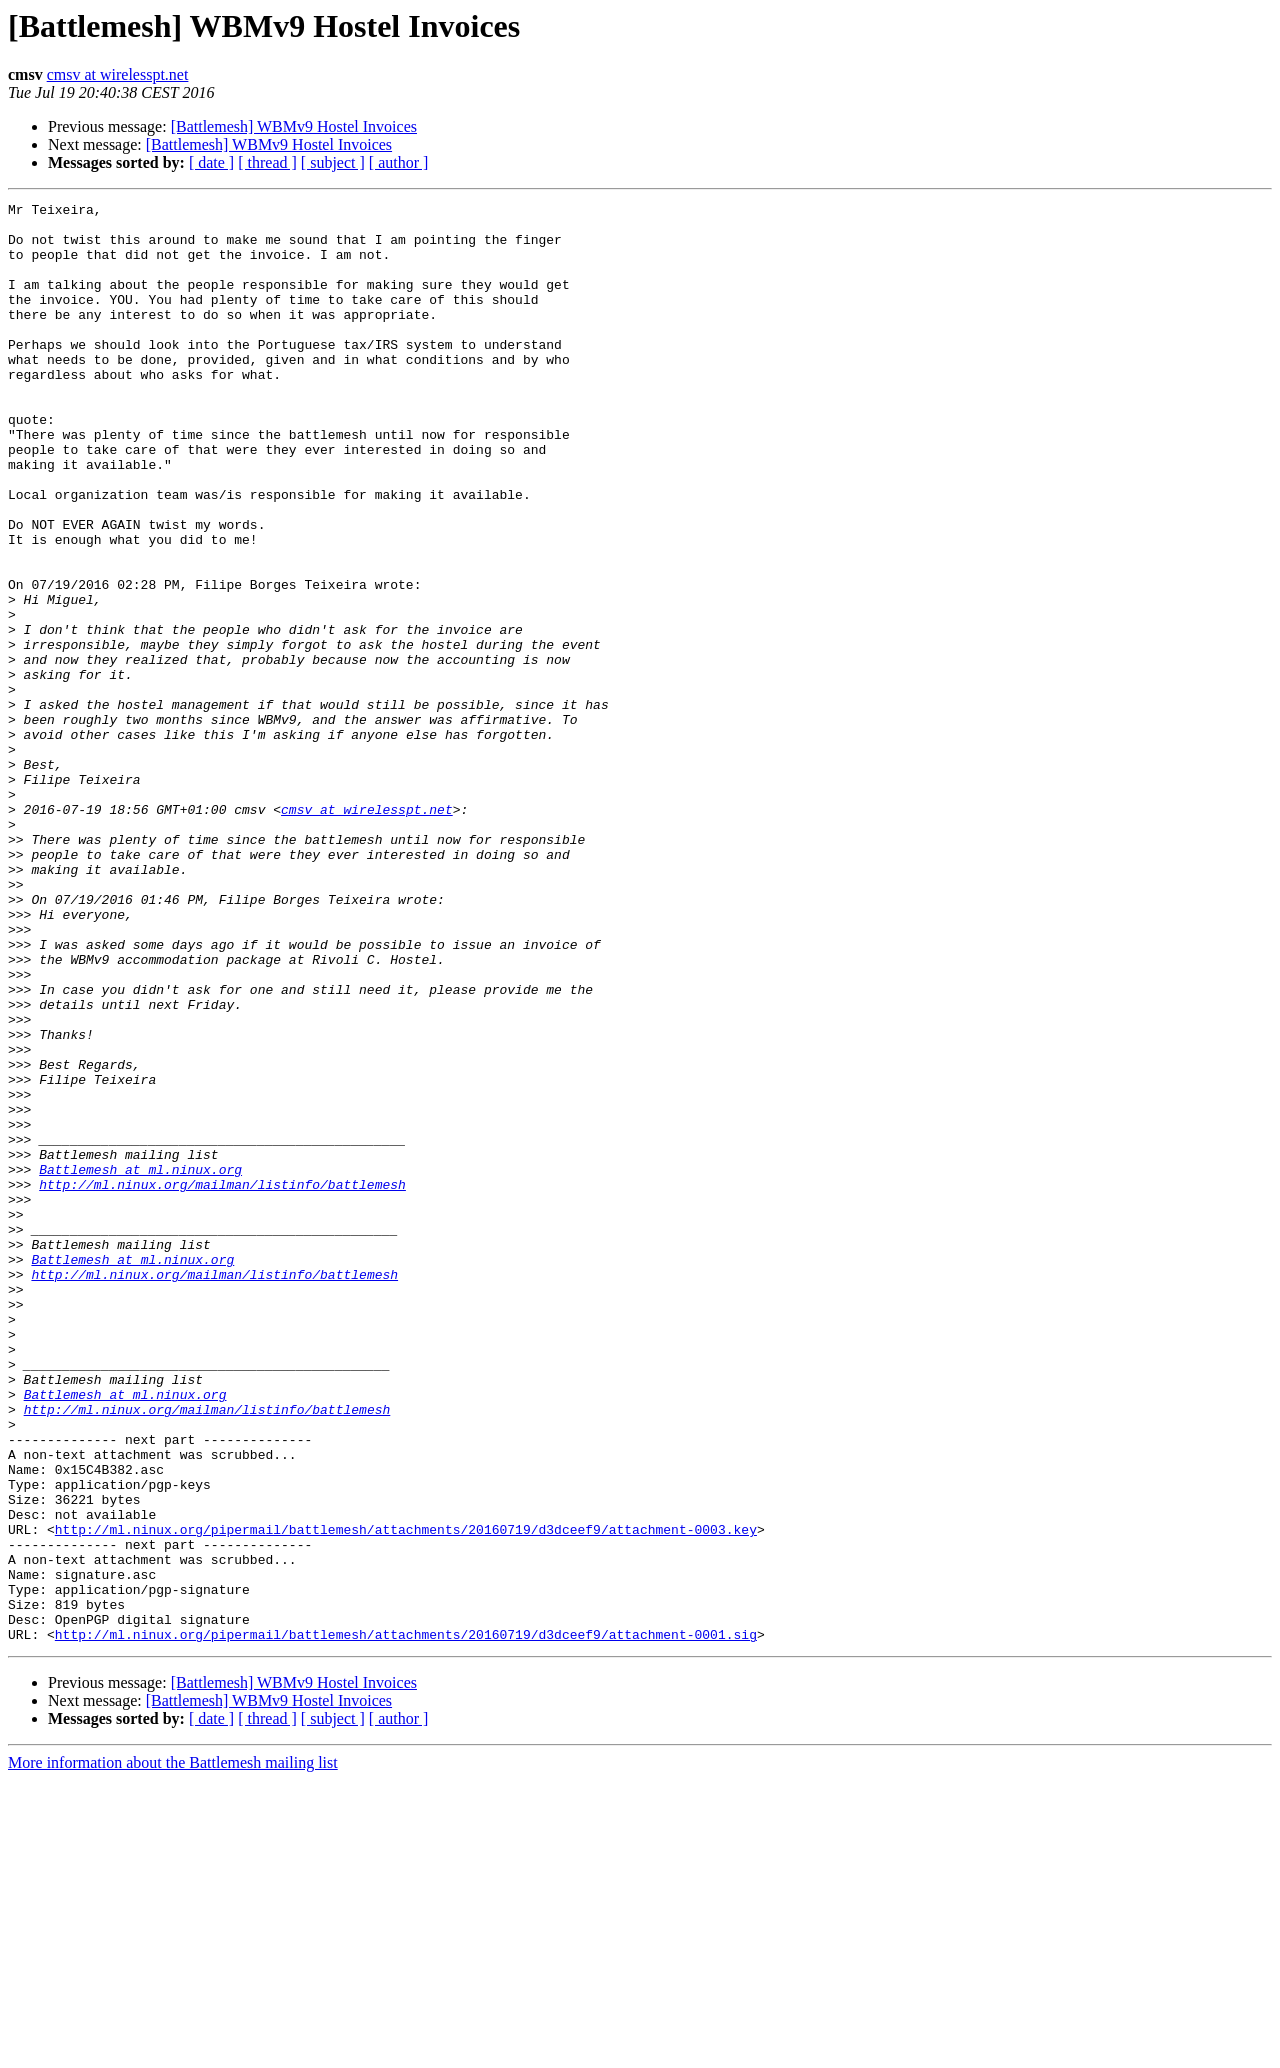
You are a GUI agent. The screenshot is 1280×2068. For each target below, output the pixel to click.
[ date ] (211, 162)
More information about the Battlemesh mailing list (173, 2050)
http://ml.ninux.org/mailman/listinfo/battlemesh (222, 1382)
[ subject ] (333, 162)
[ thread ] (267, 162)
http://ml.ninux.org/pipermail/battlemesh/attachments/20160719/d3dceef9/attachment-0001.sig (406, 1922)
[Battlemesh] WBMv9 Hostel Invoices (294, 126)
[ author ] (399, 162)
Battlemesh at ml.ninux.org (140, 1364)
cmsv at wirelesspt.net (118, 74)
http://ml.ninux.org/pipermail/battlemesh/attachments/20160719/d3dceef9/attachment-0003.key (406, 1796)
